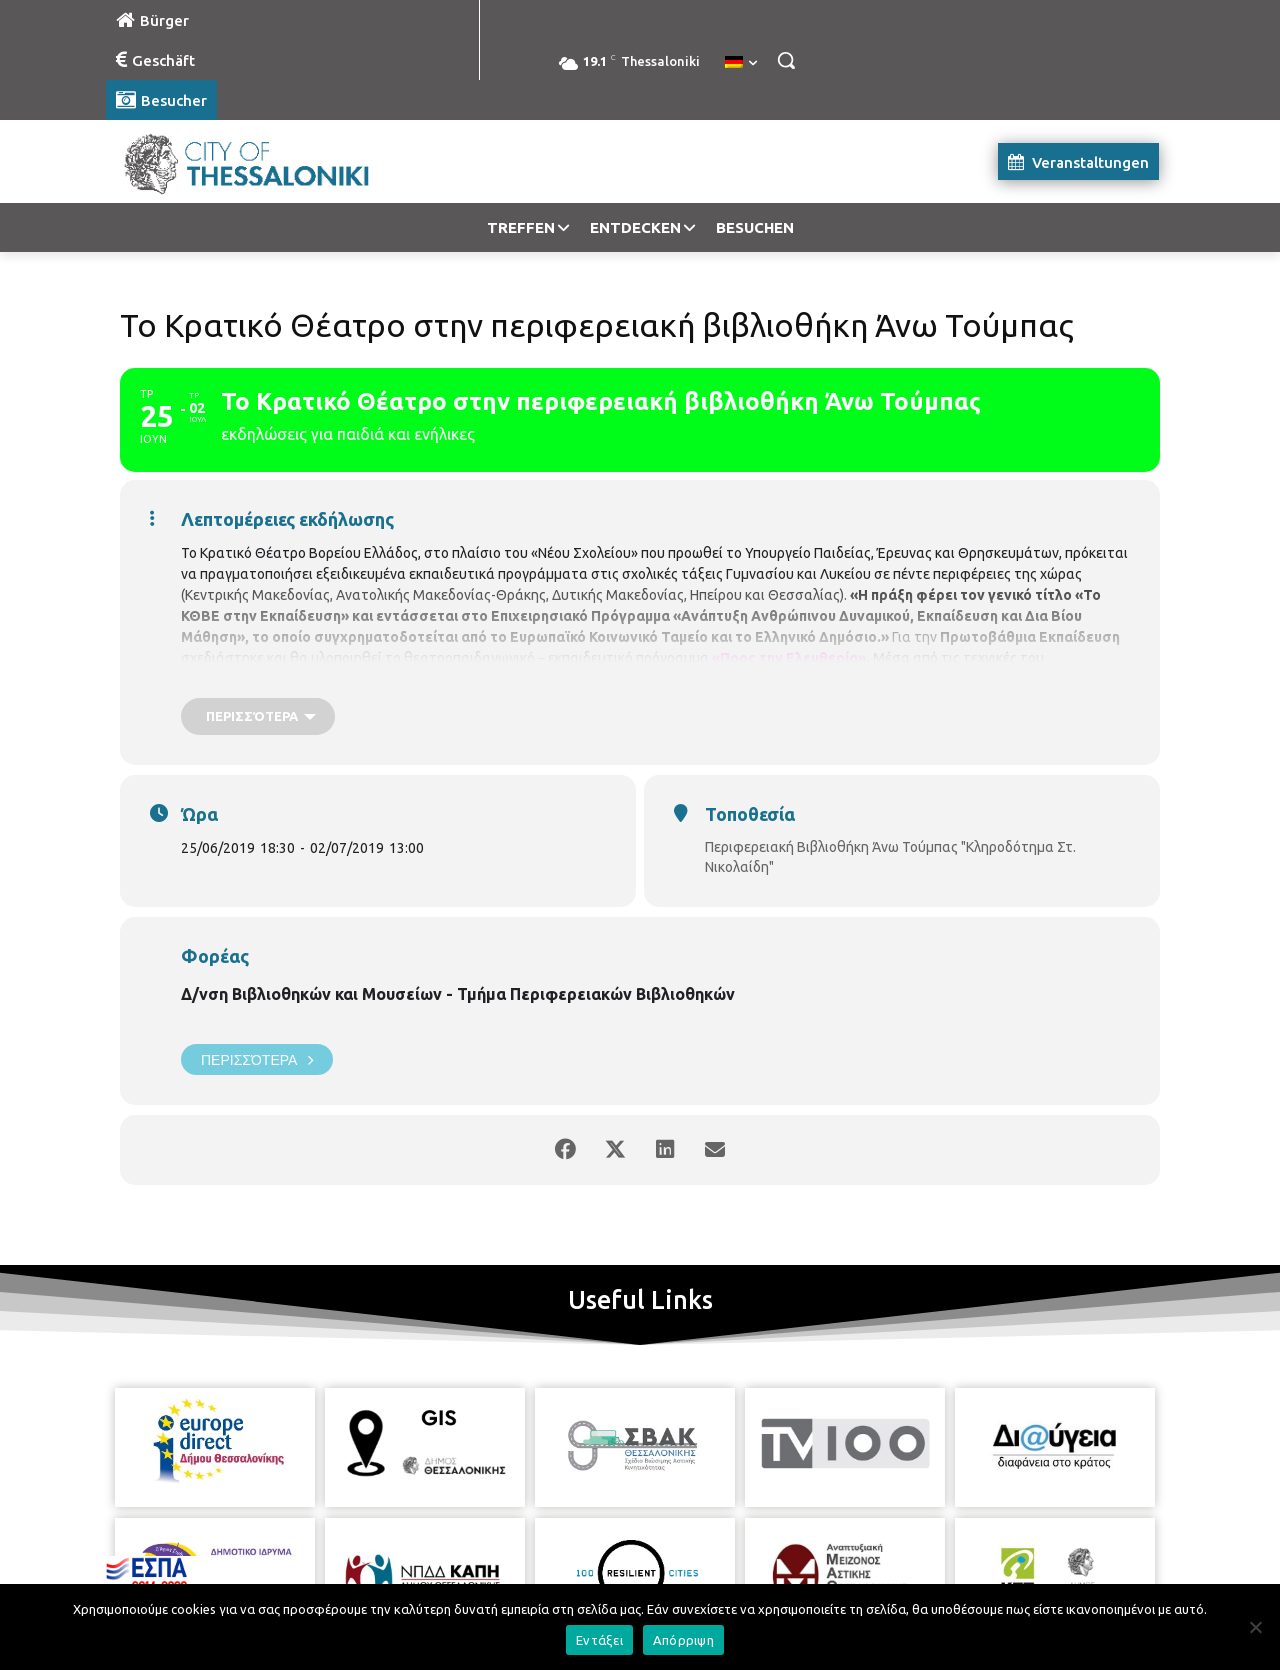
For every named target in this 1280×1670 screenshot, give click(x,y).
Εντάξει (599, 1640)
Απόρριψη (683, 1640)
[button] (786, 60)
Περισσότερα (257, 1059)
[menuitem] (741, 63)
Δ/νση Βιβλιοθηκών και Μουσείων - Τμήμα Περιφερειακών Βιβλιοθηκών (458, 994)
